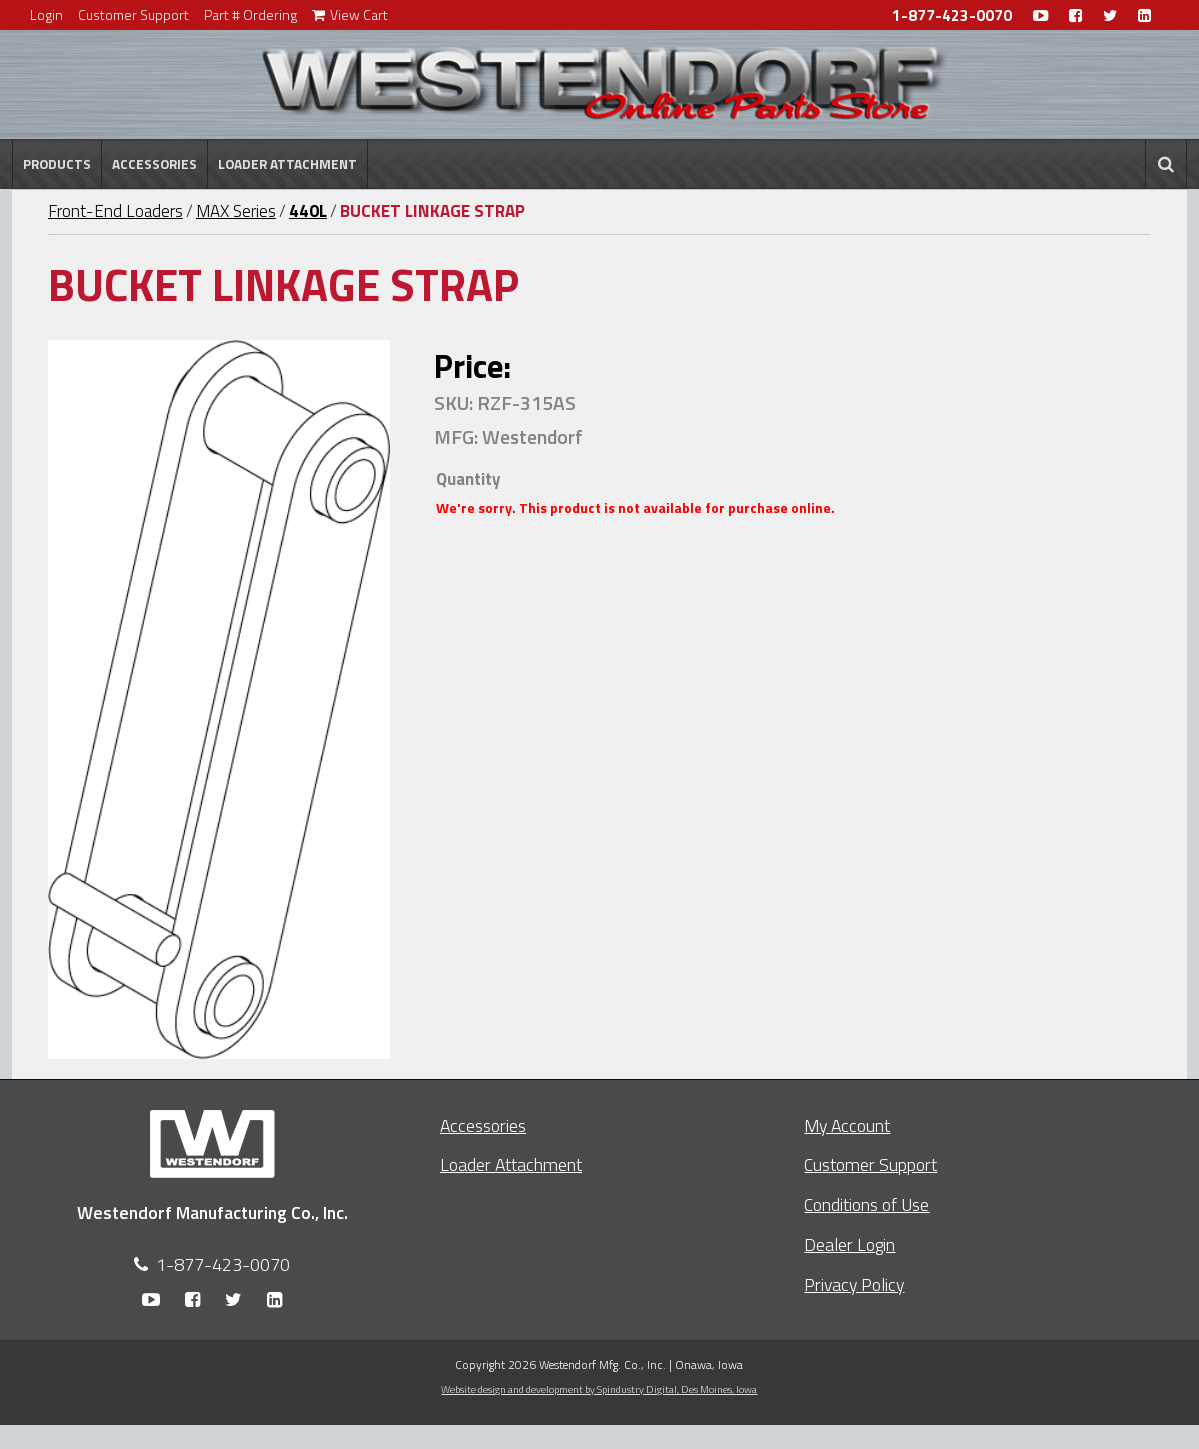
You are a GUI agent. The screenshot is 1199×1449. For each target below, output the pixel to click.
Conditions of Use (866, 1204)
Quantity (468, 479)
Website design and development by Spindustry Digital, (599, 1389)
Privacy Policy (854, 1284)
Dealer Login (849, 1244)
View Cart (350, 14)
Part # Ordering (250, 14)
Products (57, 164)
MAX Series (236, 211)
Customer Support (133, 14)
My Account (847, 1125)
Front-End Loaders (115, 211)
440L (308, 211)
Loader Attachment (287, 164)
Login (46, 14)
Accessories (154, 164)
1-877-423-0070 (952, 15)
